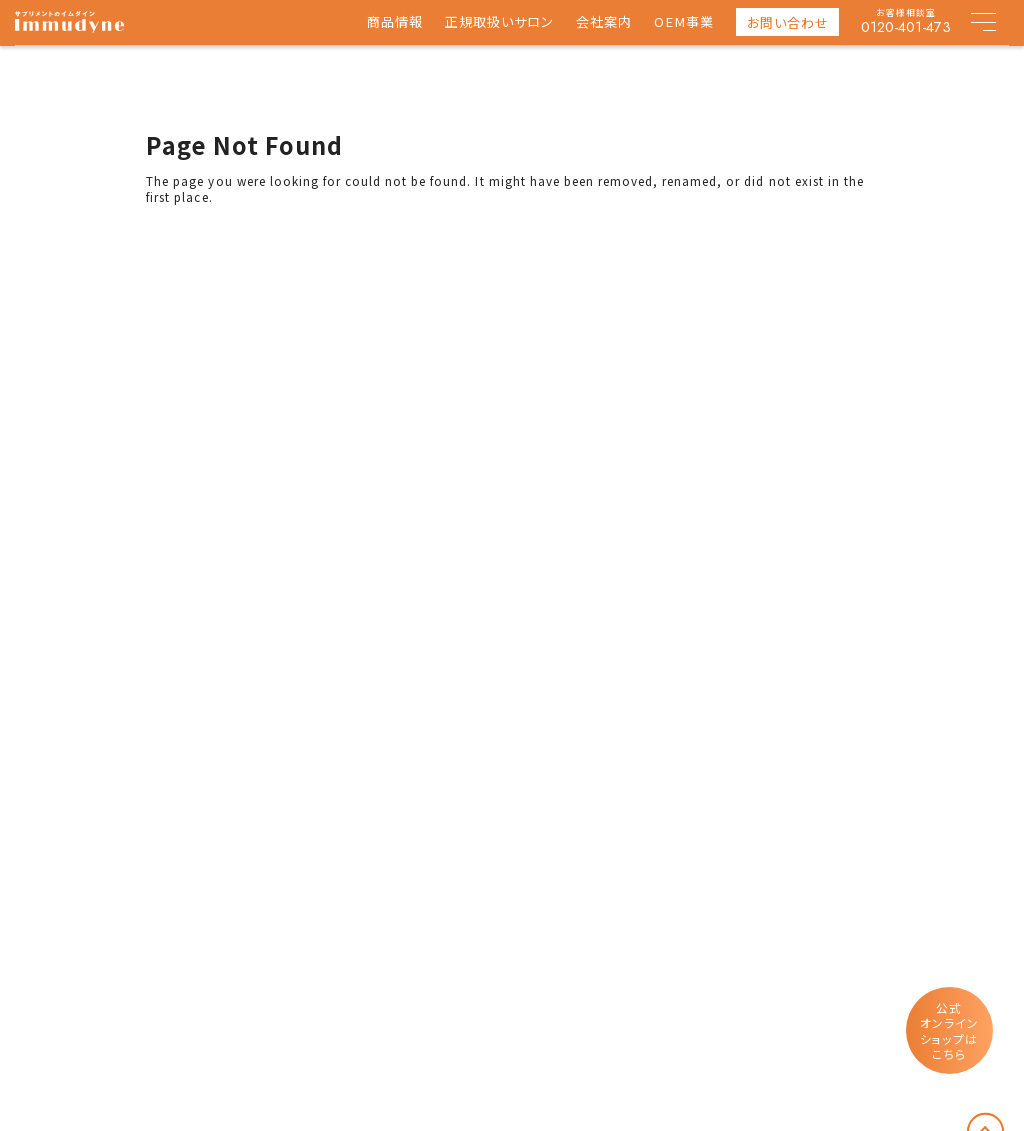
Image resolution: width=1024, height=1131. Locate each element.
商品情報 (395, 22)
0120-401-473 (906, 27)
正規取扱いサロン (499, 22)
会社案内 (604, 22)
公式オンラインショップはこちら (949, 1030)
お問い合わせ (788, 22)
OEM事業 (684, 22)
